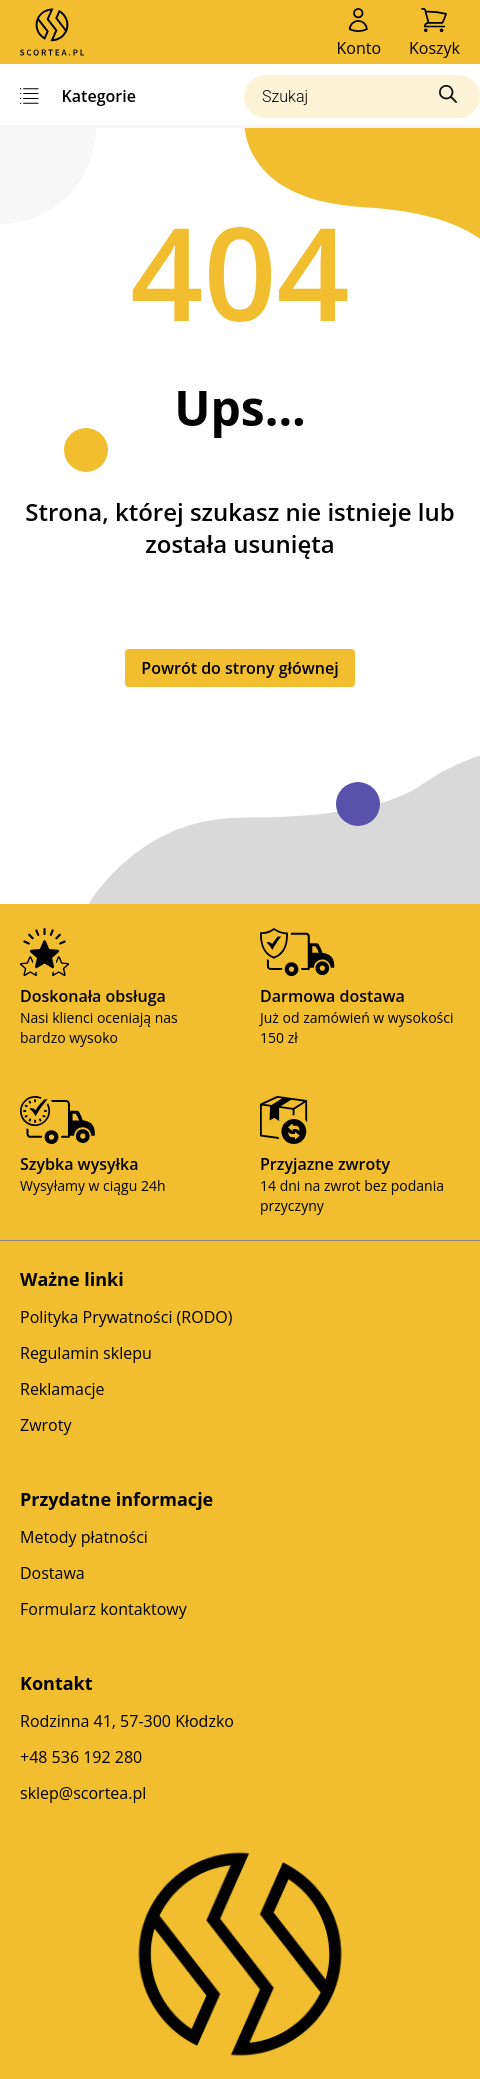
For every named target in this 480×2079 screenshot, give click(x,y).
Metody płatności (84, 1537)
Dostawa (52, 1573)
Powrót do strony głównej (239, 668)
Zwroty (45, 1425)
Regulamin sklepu (86, 1353)
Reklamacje (62, 1389)
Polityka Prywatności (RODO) (126, 1317)
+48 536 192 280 (81, 1757)
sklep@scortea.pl (83, 1793)
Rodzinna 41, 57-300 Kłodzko (127, 1721)
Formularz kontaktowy (103, 1609)
